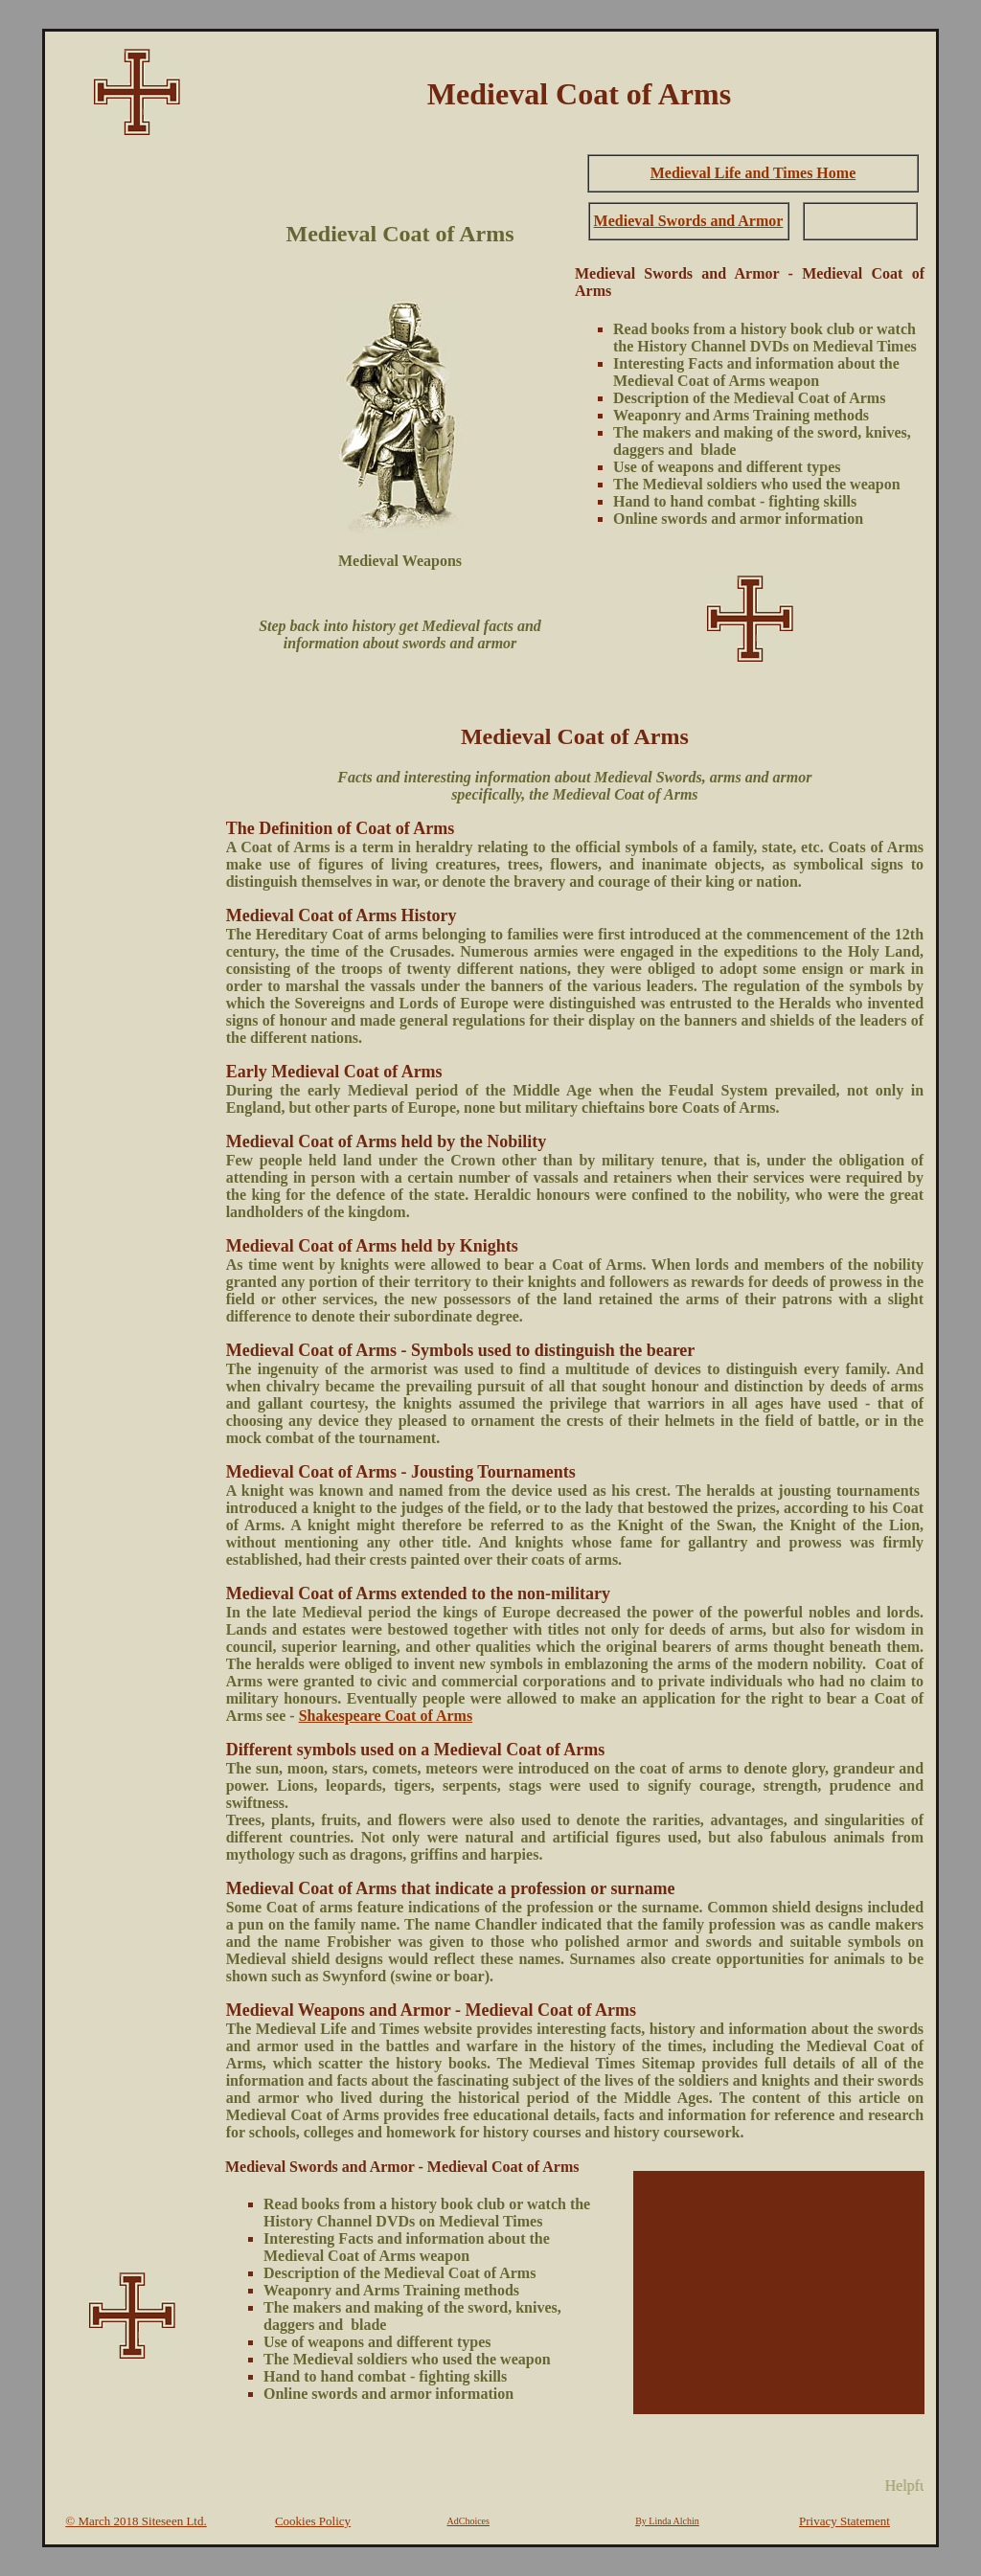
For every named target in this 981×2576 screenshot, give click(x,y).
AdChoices (468, 2521)
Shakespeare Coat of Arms (385, 1715)
